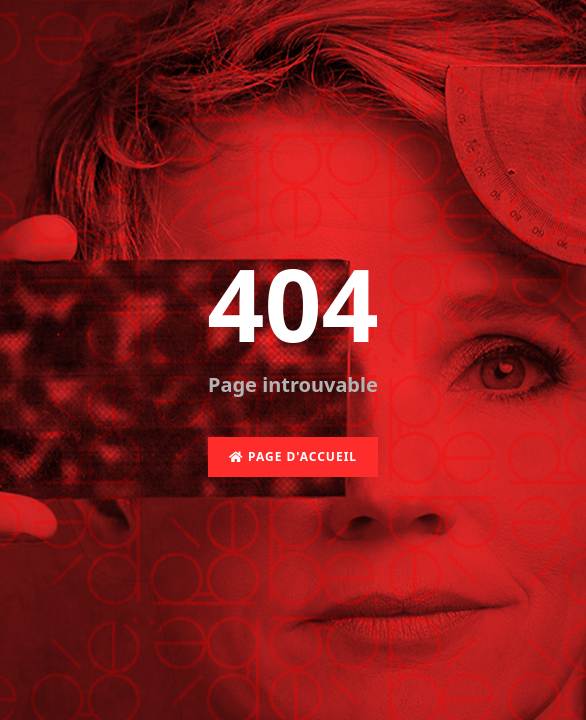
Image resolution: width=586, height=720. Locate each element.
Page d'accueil (293, 456)
